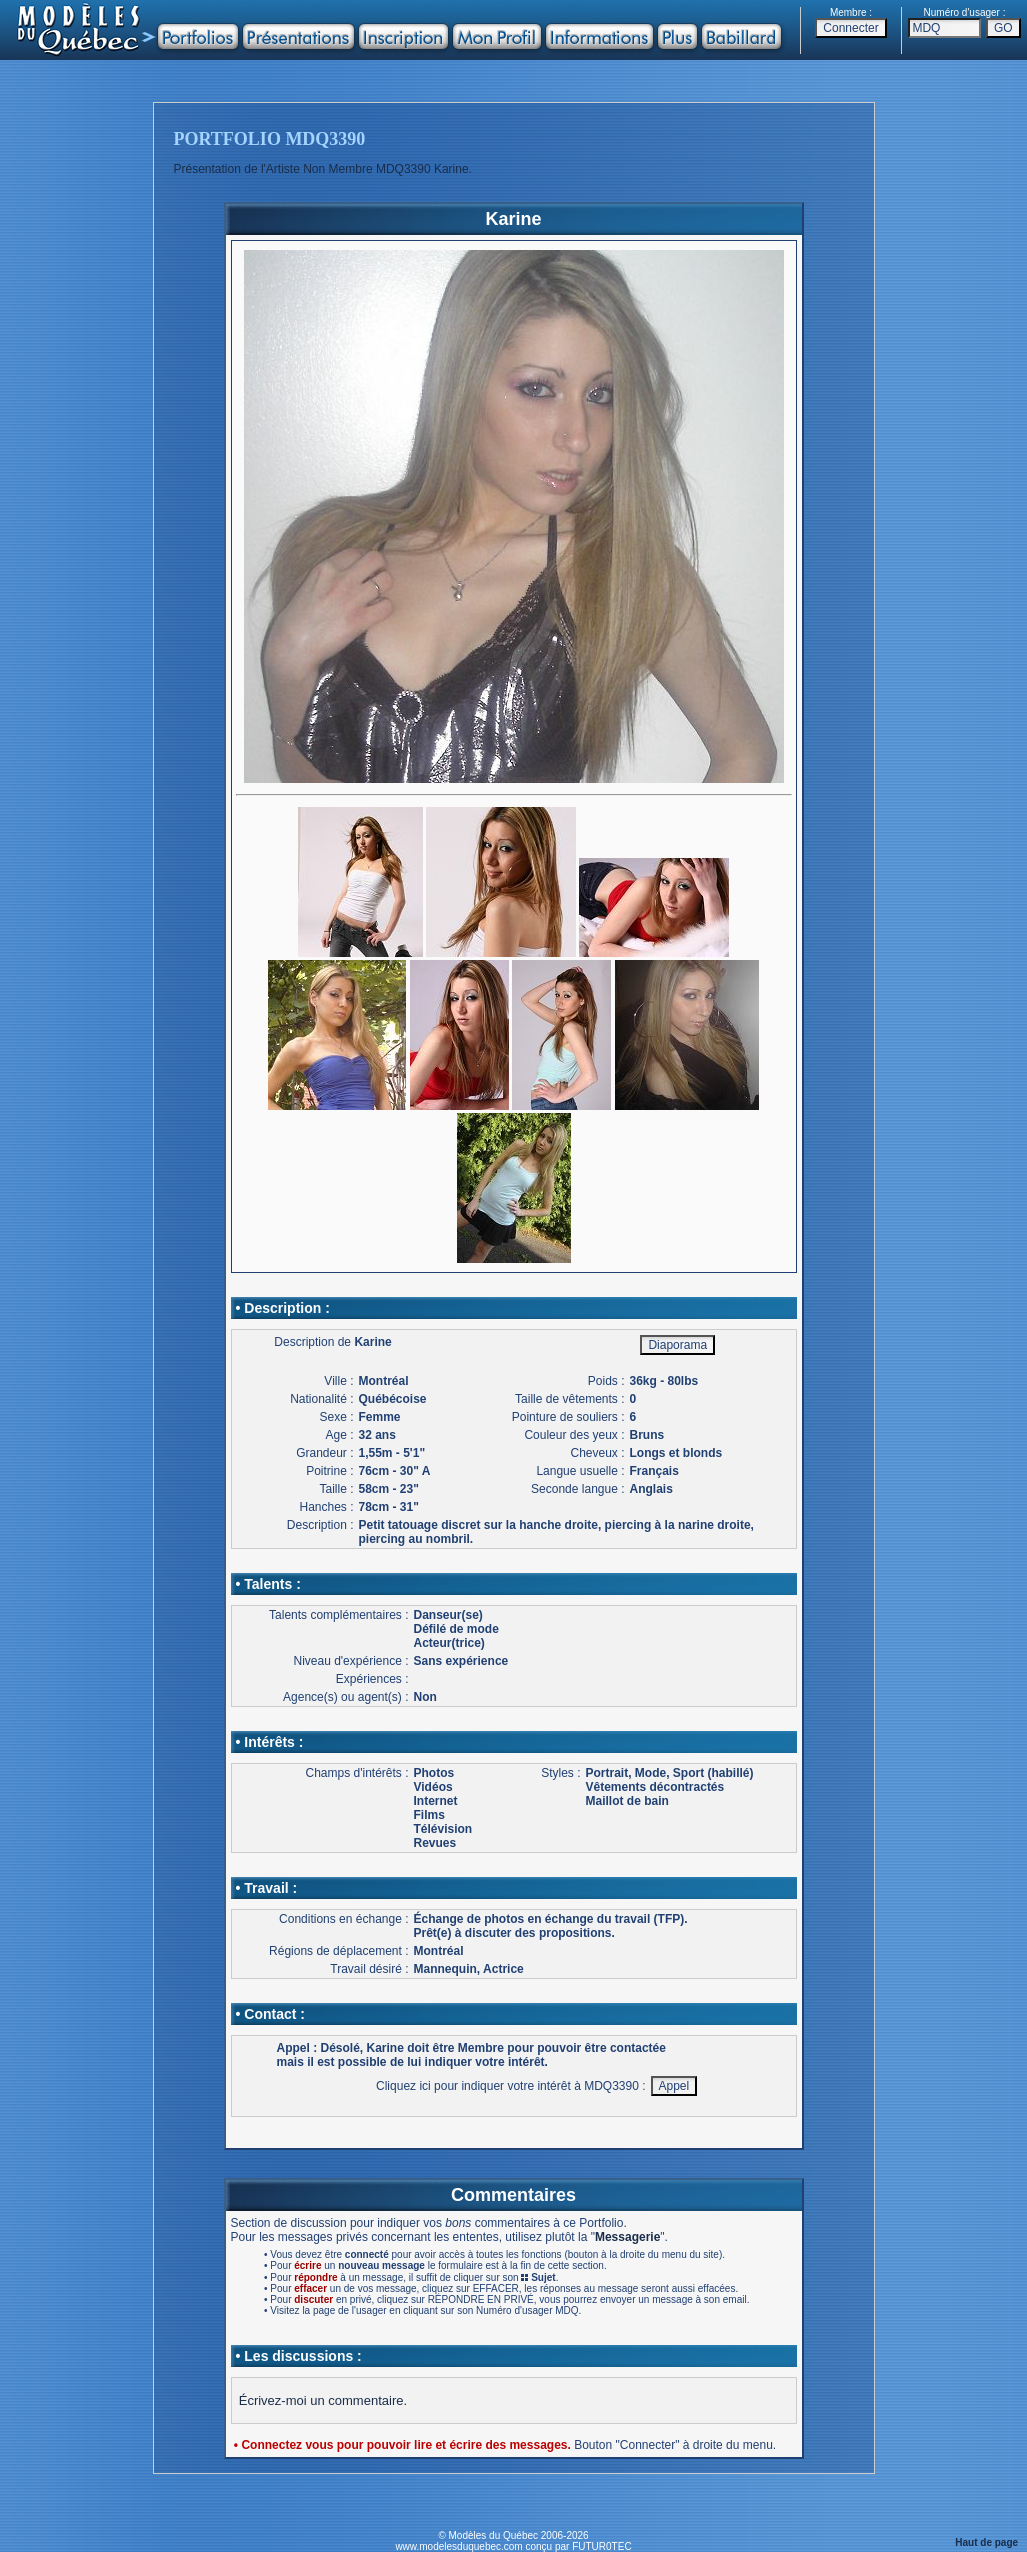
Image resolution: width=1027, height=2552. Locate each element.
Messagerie (627, 2237)
